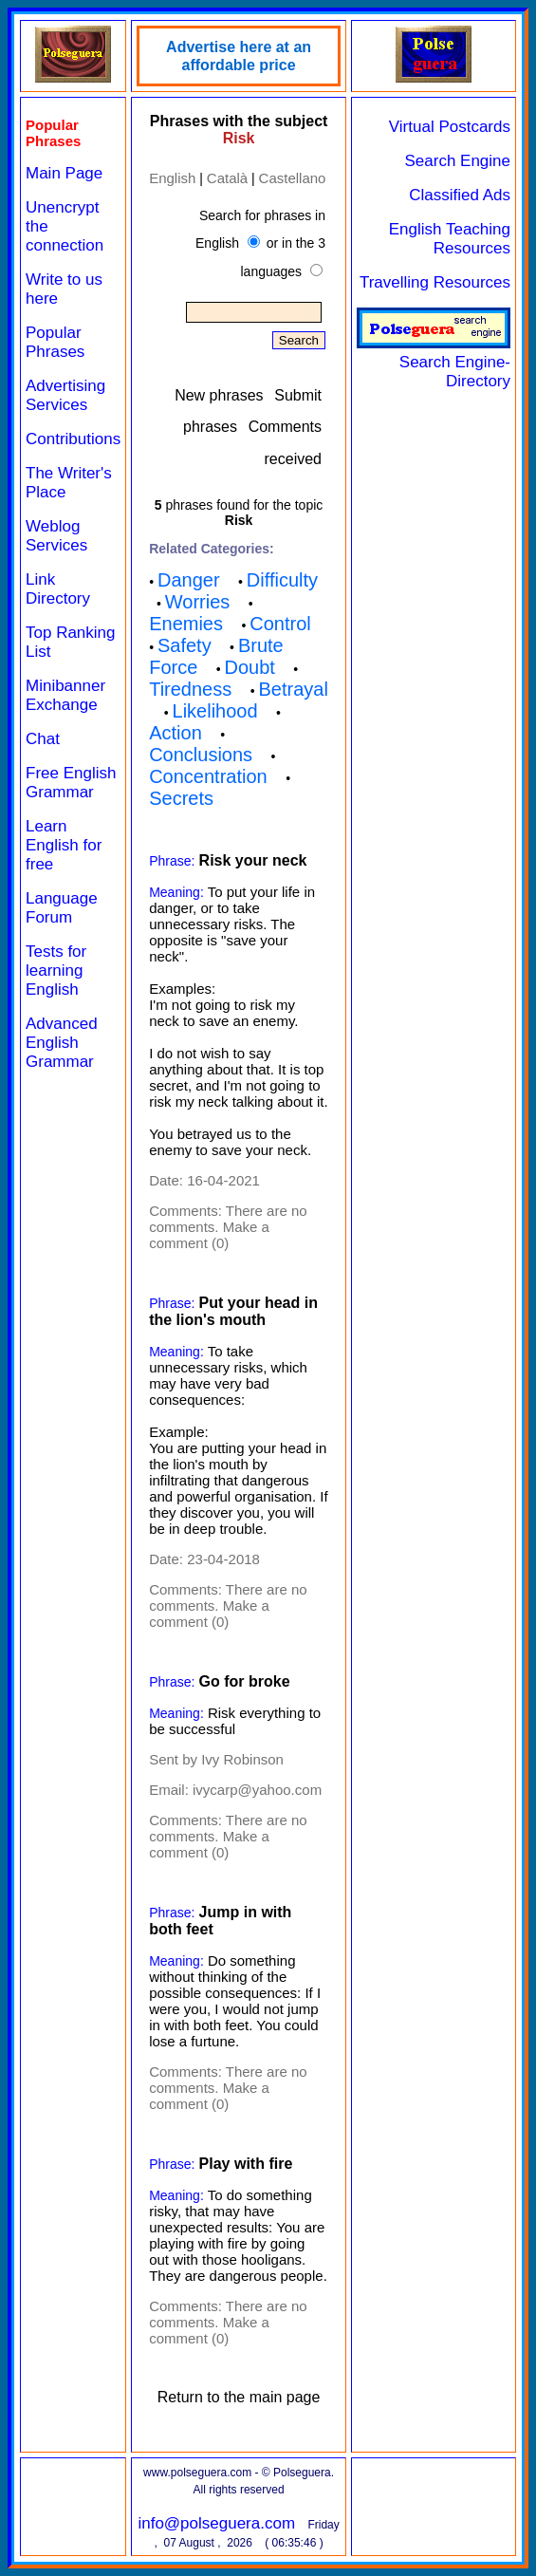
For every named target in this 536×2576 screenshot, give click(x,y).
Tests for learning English (56, 971)
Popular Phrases (55, 342)
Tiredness (190, 689)
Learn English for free (64, 845)
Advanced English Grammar (62, 1043)
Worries (198, 601)
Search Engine (457, 161)
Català (227, 178)
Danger (188, 579)
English (172, 178)
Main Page (64, 173)
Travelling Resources (435, 282)
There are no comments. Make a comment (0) (227, 1227)
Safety (184, 645)
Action (175, 732)
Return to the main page (239, 2397)
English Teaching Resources (449, 238)
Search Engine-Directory (433, 362)
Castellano (292, 178)
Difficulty (282, 579)
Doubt (250, 667)
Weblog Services (56, 535)
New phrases (219, 395)
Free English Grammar (71, 782)
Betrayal (293, 689)
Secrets (181, 798)
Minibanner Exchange (65, 695)
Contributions (73, 439)
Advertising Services (65, 395)
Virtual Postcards (449, 127)
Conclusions (200, 754)
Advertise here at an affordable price (238, 56)
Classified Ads (459, 195)
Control (280, 623)
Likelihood (215, 710)
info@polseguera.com (216, 2523)
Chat (43, 739)
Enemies (186, 623)
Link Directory (58, 588)
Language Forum (62, 907)
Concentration (208, 776)
